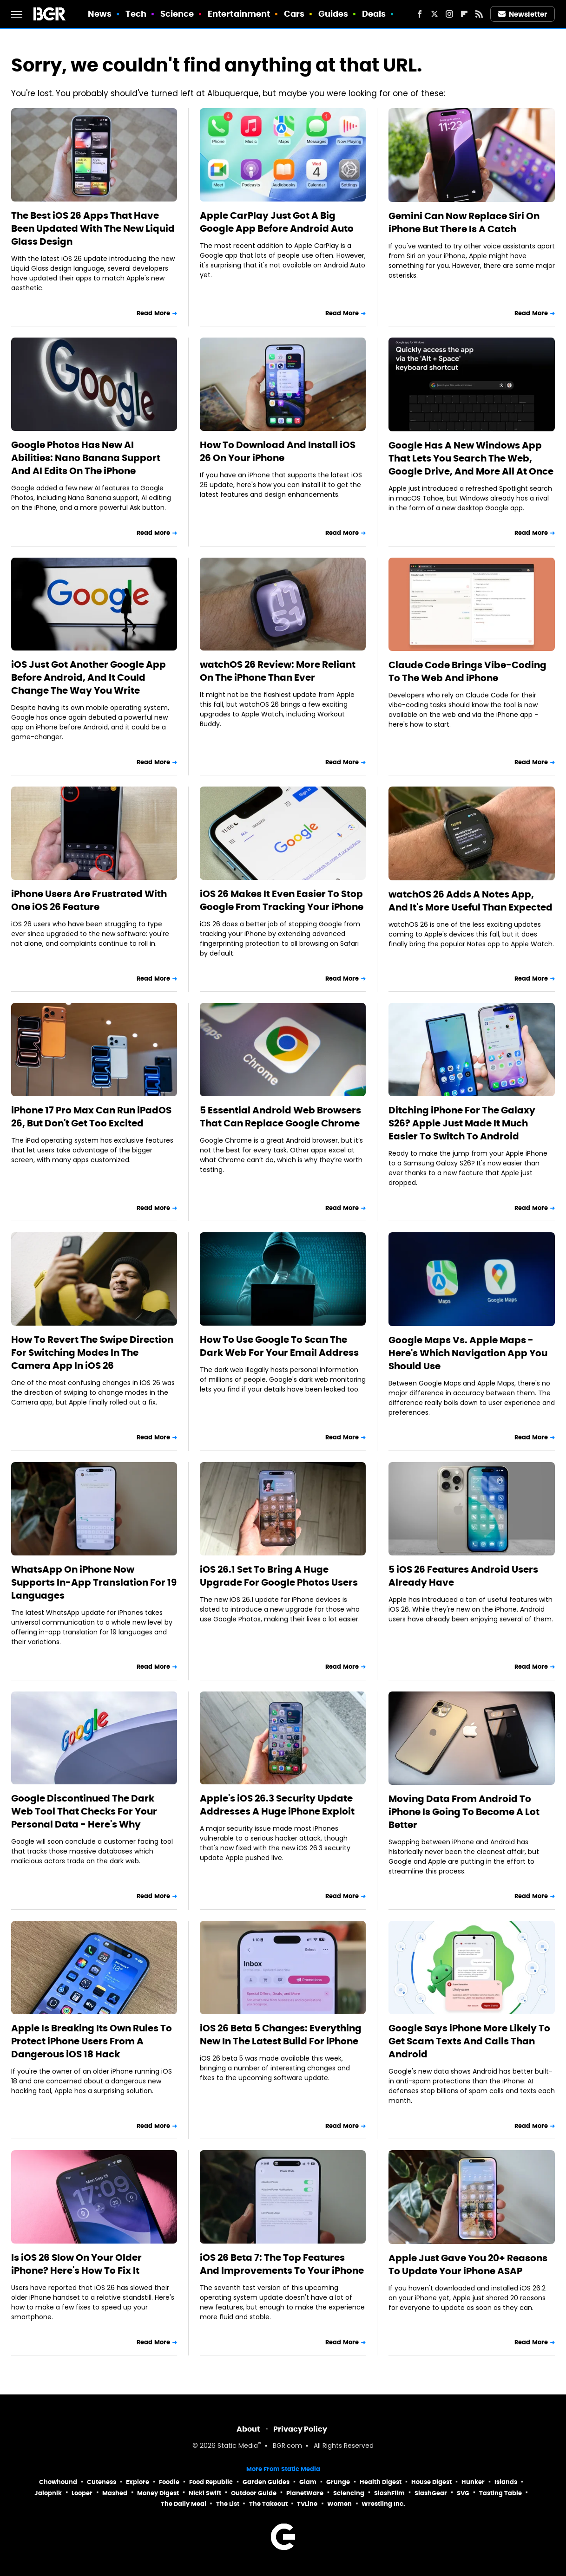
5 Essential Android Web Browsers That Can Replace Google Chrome (280, 1116)
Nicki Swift (205, 2493)
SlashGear (431, 2493)
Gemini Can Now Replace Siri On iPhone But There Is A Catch (464, 222)
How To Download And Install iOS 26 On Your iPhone (277, 451)
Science (177, 13)
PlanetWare (304, 2493)
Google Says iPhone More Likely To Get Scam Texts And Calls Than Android (469, 2041)
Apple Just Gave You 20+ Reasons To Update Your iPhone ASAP (467, 2264)
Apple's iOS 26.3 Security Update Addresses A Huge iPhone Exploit (277, 1804)
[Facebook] (419, 14)
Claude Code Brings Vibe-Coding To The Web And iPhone (467, 671)
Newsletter (522, 14)
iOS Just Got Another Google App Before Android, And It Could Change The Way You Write (88, 677)
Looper (82, 2493)
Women (339, 2504)
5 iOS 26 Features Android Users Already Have (463, 1575)
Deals (374, 13)
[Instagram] (449, 14)
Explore (137, 2482)
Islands (505, 2482)
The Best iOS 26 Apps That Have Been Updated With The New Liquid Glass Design (93, 228)
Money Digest (158, 2493)
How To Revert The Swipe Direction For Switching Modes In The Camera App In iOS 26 (92, 1353)
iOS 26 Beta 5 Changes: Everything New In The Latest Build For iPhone (281, 2034)
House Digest (431, 2482)
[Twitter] (434, 14)
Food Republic (211, 2482)
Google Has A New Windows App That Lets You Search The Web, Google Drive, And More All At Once (470, 458)
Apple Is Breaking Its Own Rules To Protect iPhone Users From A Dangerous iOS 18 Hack (91, 2041)
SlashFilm (389, 2493)
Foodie (169, 2482)
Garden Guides (266, 2482)
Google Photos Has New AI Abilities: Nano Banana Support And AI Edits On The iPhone (85, 458)
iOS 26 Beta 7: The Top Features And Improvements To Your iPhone (282, 2264)
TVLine (307, 2504)
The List (227, 2504)
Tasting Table (500, 2493)
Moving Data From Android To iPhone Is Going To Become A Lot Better (464, 1812)
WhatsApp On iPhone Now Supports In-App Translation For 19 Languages (94, 1582)
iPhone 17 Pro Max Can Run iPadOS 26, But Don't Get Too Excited (91, 1116)
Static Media (237, 2446)
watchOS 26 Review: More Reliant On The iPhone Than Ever (277, 670)
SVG (463, 2493)
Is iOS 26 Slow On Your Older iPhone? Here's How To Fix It (76, 2264)
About (248, 2429)
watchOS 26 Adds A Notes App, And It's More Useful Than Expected (470, 900)
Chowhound (58, 2482)
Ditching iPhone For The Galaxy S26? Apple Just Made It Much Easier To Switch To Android (461, 1123)
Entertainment (239, 13)
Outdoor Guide (253, 2493)
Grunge (338, 2482)
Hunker (473, 2482)
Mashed (114, 2493)
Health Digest (380, 2482)
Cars (294, 13)
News (100, 13)
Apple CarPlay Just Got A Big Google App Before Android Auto (277, 221)
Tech (135, 13)
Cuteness (101, 2482)
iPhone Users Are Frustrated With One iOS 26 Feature (89, 900)
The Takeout (268, 2504)
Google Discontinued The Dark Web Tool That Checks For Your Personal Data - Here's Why (84, 1811)
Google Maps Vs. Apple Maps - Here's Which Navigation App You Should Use (467, 1353)
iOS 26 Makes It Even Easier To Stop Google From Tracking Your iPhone (281, 900)
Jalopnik (48, 2493)
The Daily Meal (183, 2504)
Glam (307, 2482)
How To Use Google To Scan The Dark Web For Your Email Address (279, 1346)
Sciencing (348, 2493)
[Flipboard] (464, 14)
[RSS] (479, 14)
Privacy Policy (300, 2429)
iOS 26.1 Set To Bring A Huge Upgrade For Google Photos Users (279, 1575)
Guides (333, 13)
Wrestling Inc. (383, 2504)
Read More (153, 313)
